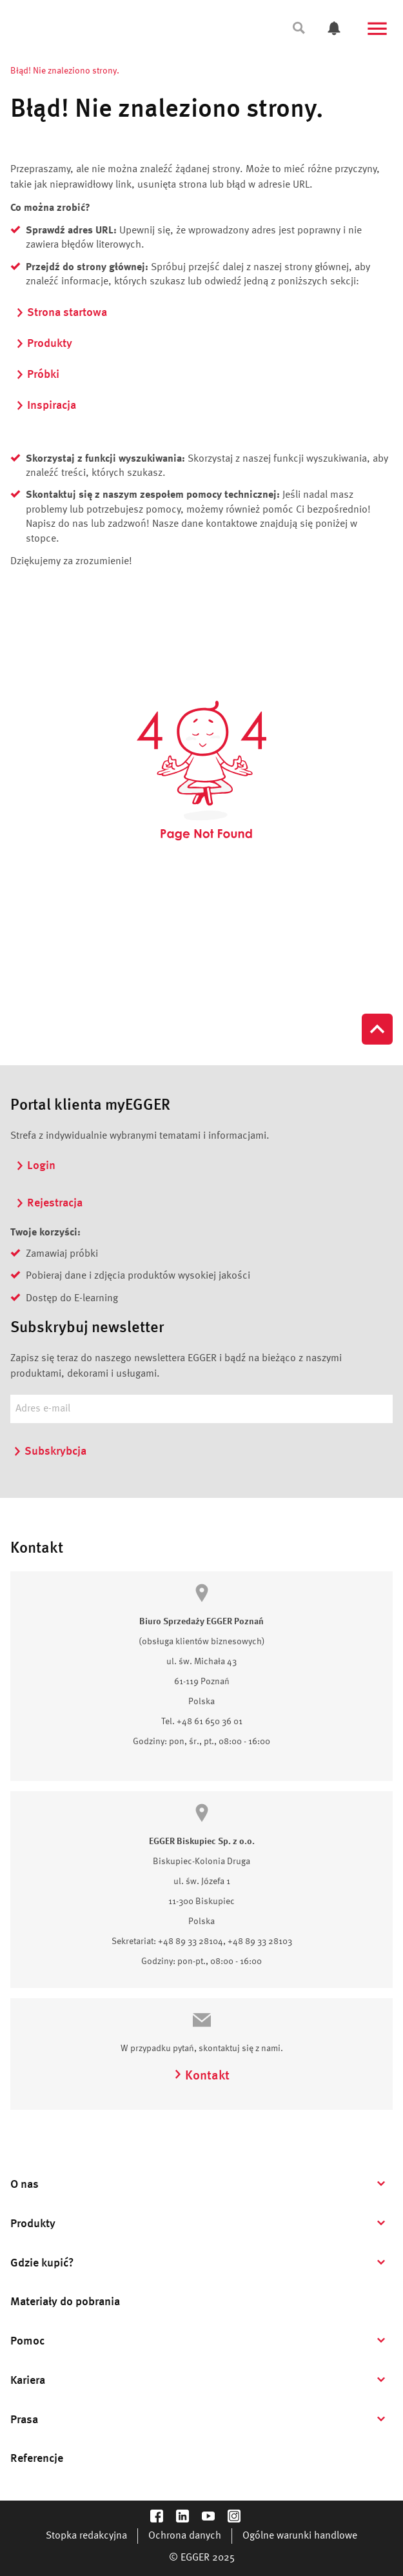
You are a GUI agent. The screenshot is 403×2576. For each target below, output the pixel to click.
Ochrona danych (184, 2536)
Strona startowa (61, 312)
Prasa (24, 2420)
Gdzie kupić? (42, 2263)
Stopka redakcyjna (86, 2536)
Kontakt (201, 2076)
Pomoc (27, 2341)
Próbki (37, 374)
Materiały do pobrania (65, 2302)
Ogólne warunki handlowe (299, 2536)
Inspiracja (45, 405)
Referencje (36, 2458)
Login (35, 1166)
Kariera (27, 2380)
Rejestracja (49, 1203)
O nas (24, 2184)
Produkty (43, 343)
